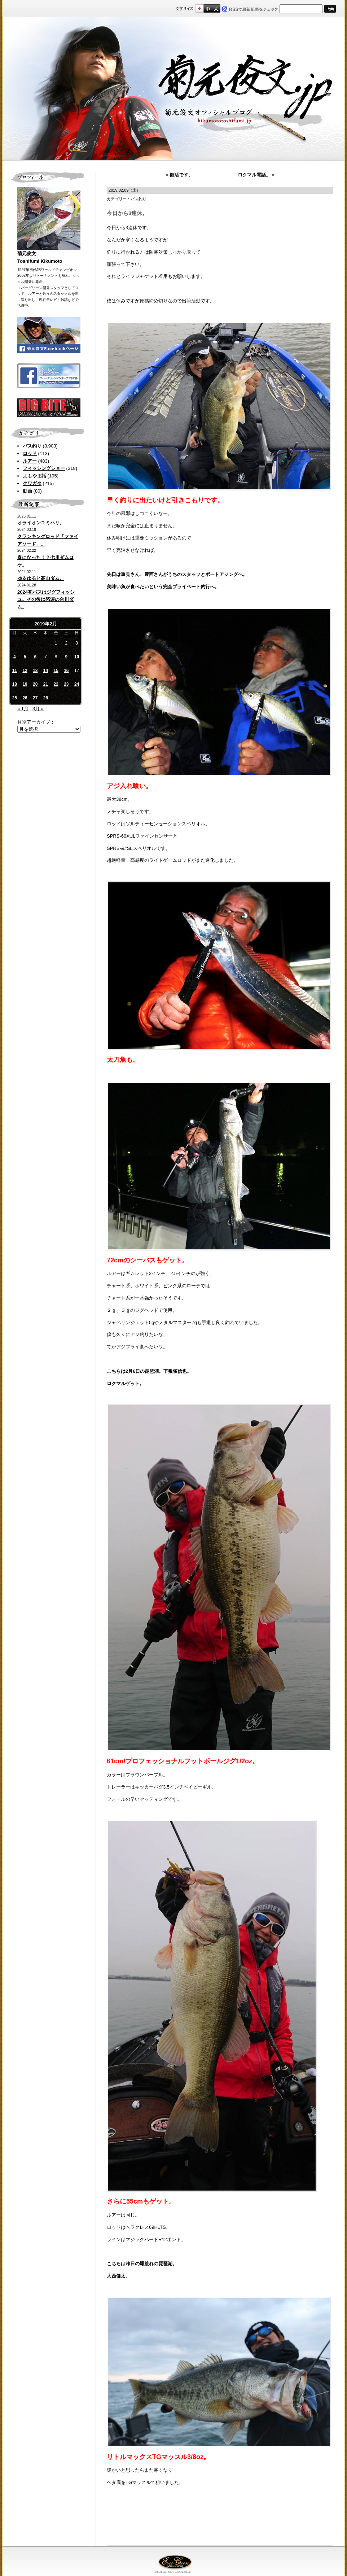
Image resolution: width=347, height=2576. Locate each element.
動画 (27, 491)
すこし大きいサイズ (207, 8)
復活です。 (181, 175)
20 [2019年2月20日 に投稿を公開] (35, 684)
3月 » (38, 708)
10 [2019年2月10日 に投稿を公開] (76, 656)
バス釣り (32, 446)
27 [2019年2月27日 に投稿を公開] (35, 697)
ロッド (30, 453)
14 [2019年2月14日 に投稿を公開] (45, 670)
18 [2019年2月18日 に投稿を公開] (14, 684)
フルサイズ (216, 8)
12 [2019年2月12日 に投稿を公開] (24, 670)
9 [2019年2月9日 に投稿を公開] (66, 656)
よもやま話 (34, 476)
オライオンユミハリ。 (40, 522)
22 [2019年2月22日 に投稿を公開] (55, 684)
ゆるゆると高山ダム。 (40, 578)
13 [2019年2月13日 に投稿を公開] (35, 670)
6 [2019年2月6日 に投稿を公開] (35, 656)
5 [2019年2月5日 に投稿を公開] (25, 656)
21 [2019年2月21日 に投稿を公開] (45, 684)
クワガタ (32, 483)
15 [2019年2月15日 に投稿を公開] (55, 670)
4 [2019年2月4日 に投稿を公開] (14, 656)
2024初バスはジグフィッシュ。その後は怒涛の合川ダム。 (46, 599)
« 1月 (22, 708)
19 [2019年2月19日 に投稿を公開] (24, 684)
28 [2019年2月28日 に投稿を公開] (45, 697)
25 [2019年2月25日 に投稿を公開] (14, 697)
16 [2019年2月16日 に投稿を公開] (66, 670)
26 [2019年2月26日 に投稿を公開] (24, 697)
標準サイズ (199, 8)
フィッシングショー (44, 468)
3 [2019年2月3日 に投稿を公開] (76, 643)
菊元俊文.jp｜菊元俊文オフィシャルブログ (173, 89)
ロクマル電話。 (254, 175)
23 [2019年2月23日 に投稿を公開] (66, 684)
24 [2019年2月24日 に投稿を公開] (76, 684)
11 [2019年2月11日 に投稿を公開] (14, 670)
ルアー (30, 461)
